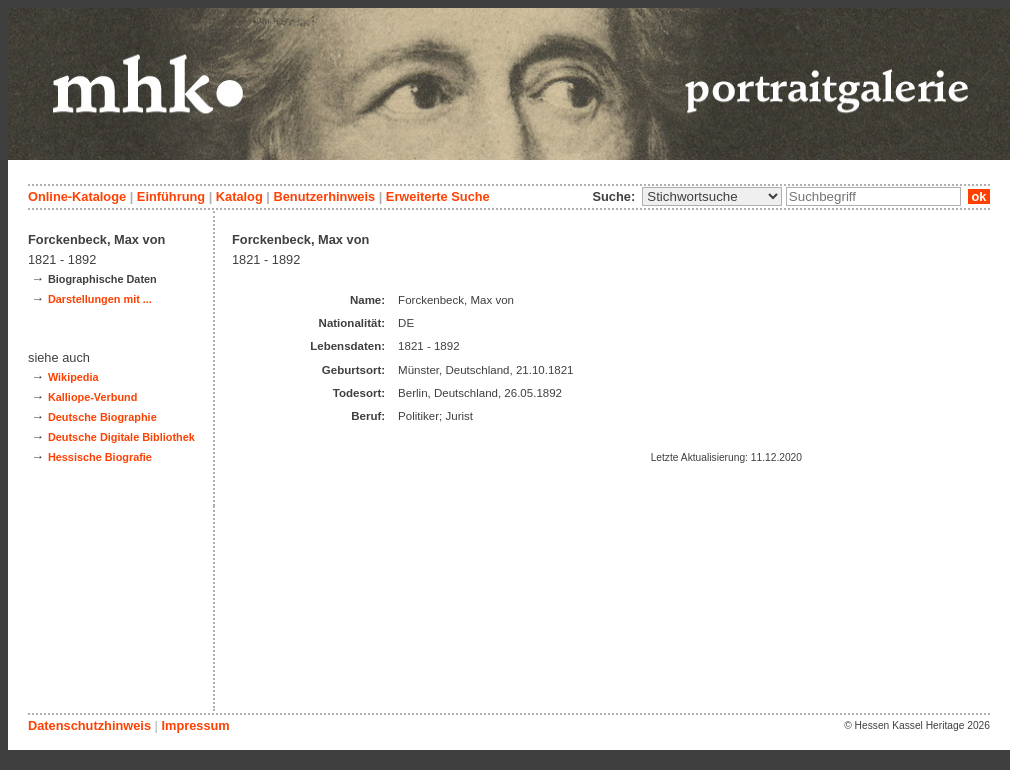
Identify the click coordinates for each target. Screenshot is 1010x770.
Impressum (195, 725)
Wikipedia (73, 377)
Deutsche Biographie (102, 417)
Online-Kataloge (77, 196)
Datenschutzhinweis (89, 725)
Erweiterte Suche (438, 196)
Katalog (239, 196)
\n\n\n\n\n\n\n (712, 196)
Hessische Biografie (100, 457)
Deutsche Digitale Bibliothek (121, 437)
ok (979, 196)
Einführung (171, 196)
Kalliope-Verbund (92, 397)
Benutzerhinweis (324, 196)
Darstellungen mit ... (100, 299)
